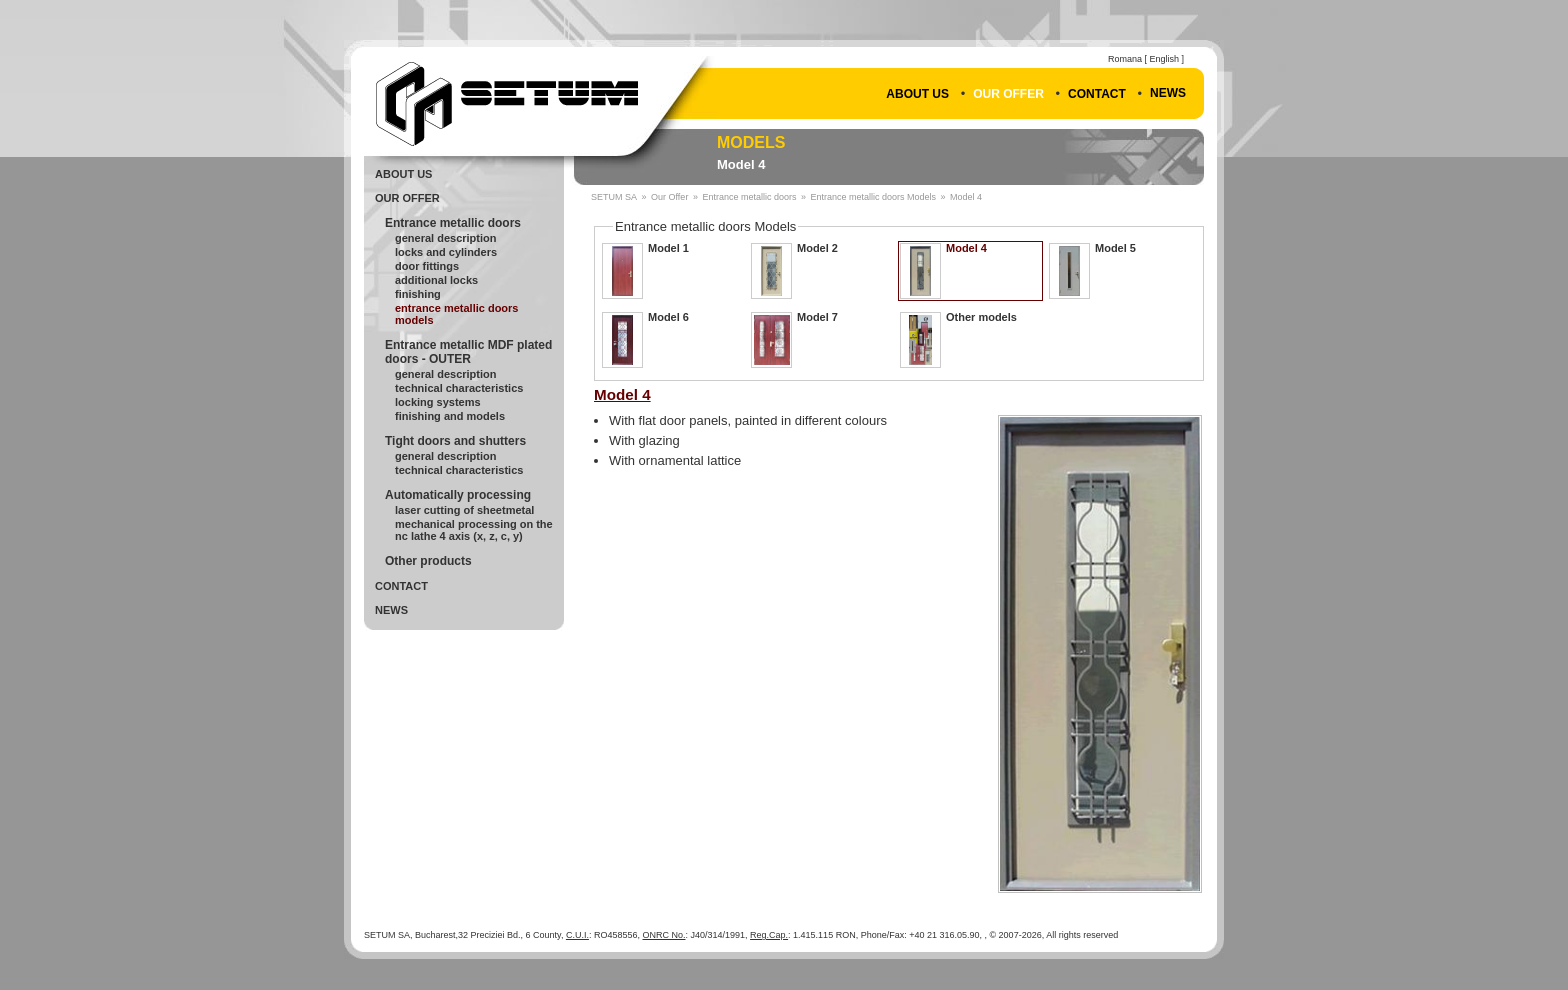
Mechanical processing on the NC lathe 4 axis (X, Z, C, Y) (474, 530)
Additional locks (436, 280)
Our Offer (1008, 94)
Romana (1125, 59)
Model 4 (741, 164)
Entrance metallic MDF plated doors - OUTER (468, 352)
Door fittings (427, 266)
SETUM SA (614, 197)
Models (751, 142)
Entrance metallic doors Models (457, 314)
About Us (917, 94)
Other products (428, 561)
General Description (445, 238)
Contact (1097, 94)
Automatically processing (458, 495)
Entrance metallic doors (453, 223)
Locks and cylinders (446, 252)
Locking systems (438, 402)
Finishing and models (450, 416)
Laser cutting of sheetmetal (464, 510)
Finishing (418, 294)
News (1168, 93)
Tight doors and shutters (455, 441)
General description (445, 374)
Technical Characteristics (459, 388)
